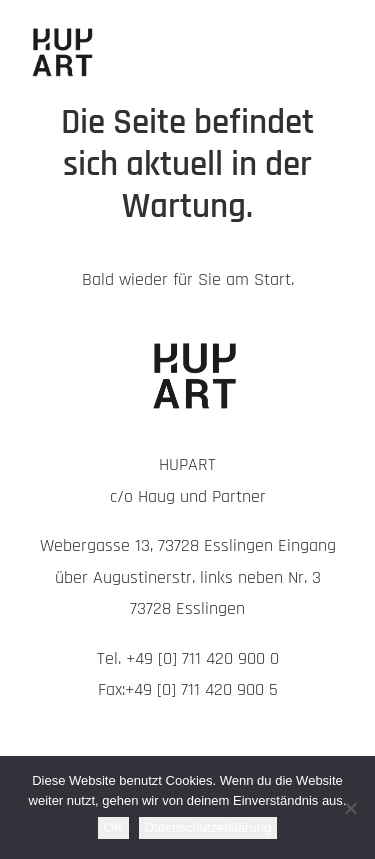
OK (113, 827)
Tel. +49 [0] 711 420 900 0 (188, 658)
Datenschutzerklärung (208, 827)
